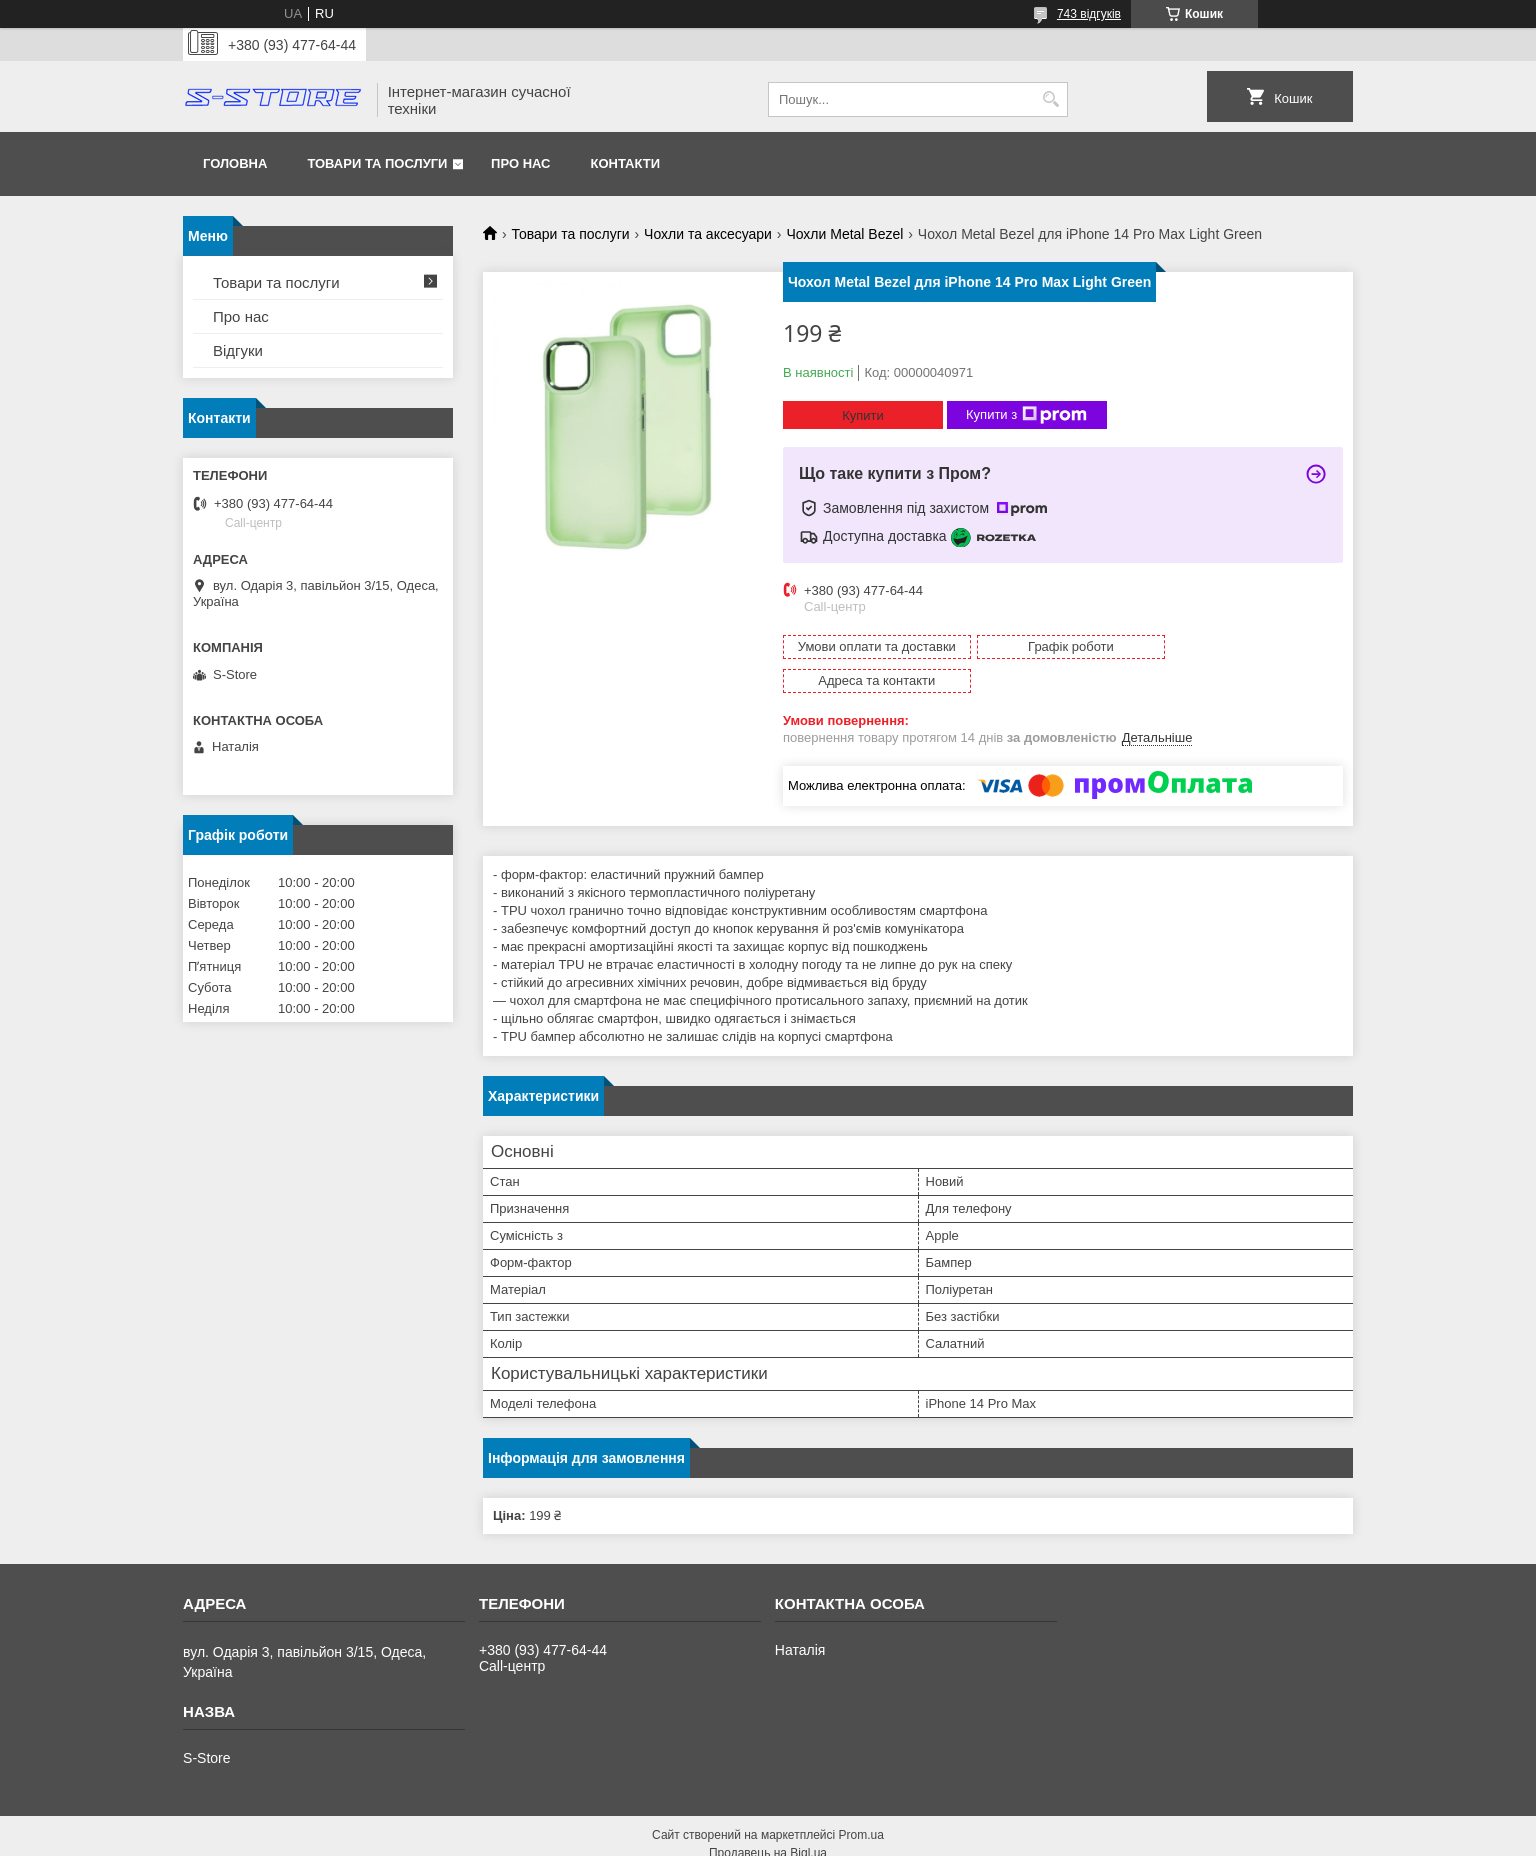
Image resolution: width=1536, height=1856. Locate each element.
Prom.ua (861, 1801)
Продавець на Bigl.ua (768, 1819)
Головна (235, 163)
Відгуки (238, 350)
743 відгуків (1089, 14)
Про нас (520, 163)
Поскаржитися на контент (714, 1837)
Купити (863, 415)
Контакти (626, 163)
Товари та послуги (377, 163)
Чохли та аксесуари (708, 234)
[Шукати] (1050, 99)
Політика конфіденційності (870, 1837)
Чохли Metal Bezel (844, 234)
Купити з (1026, 415)
